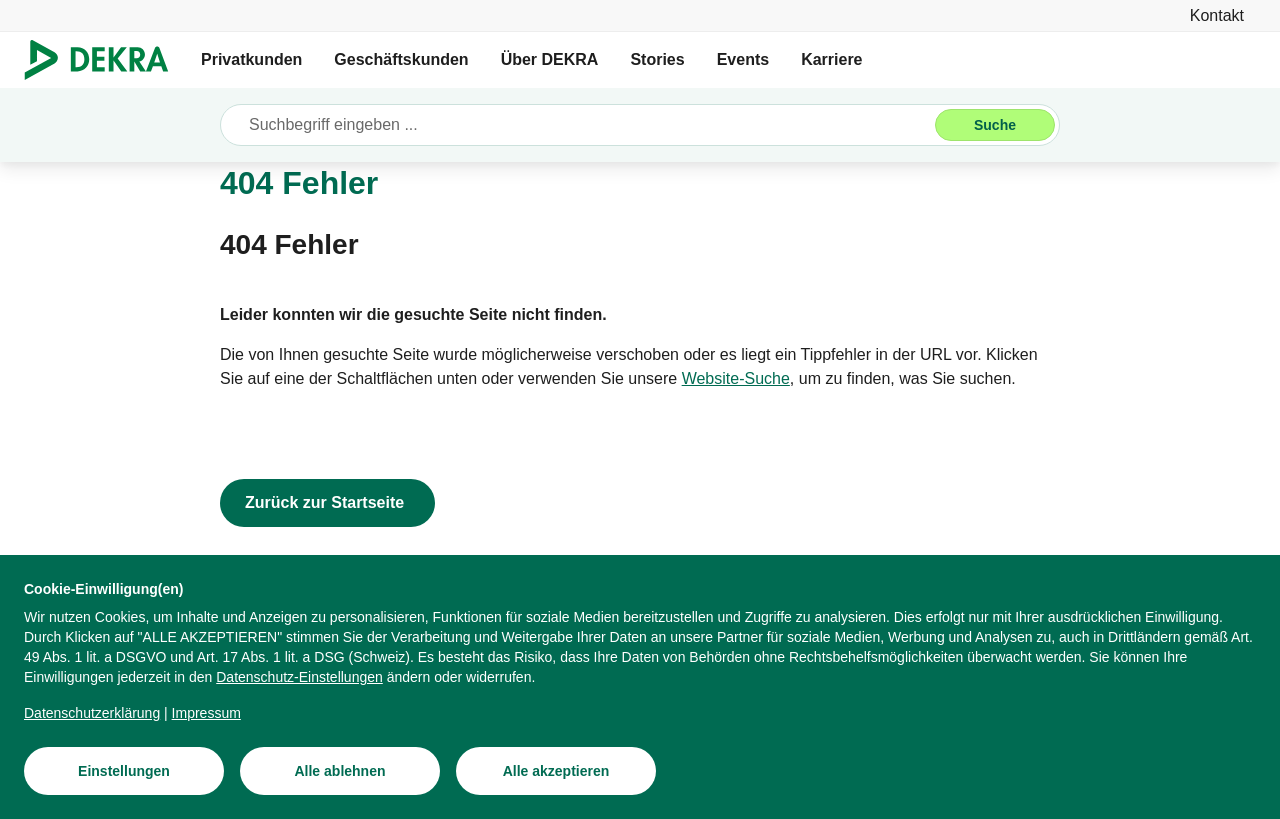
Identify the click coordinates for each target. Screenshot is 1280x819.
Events (743, 59)
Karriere (831, 59)
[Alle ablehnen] (340, 783)
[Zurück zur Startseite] (327, 503)
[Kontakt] (1217, 15)
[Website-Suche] (736, 379)
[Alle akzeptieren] (556, 783)
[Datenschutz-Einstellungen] (299, 689)
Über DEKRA (550, 59)
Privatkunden (251, 59)
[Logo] (104, 60)
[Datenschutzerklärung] (92, 725)
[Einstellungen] (124, 783)
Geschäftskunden (401, 59)
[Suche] (995, 125)
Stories (657, 59)
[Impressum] (206, 725)
